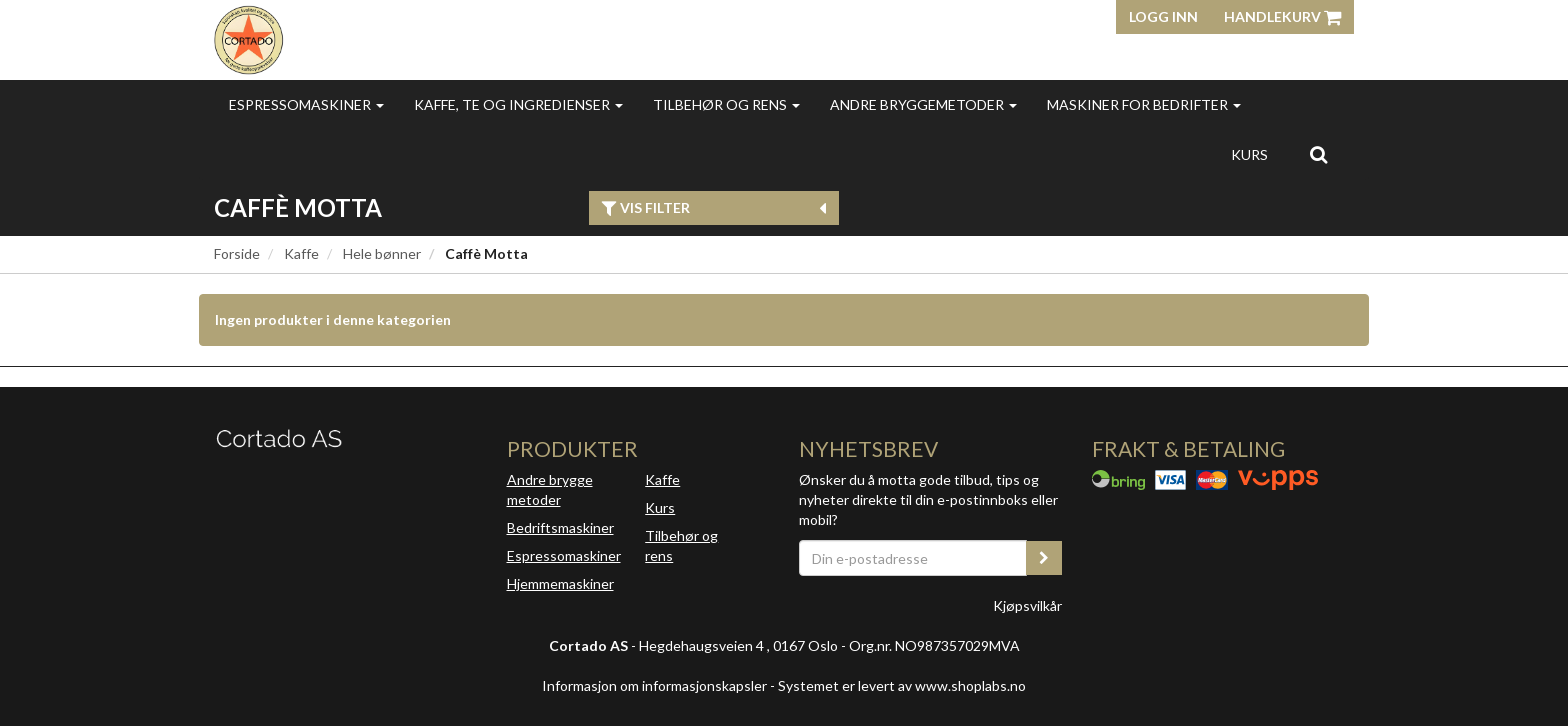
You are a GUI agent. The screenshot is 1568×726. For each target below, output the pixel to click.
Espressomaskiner (306, 104)
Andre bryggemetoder (923, 104)
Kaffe (301, 253)
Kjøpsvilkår (1027, 605)
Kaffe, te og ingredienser (518, 104)
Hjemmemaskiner (560, 583)
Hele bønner (382, 253)
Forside (237, 253)
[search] (1318, 154)
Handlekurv (1282, 16)
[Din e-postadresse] (913, 558)
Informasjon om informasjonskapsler (654, 685)
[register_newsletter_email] (1044, 558)
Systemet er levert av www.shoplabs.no (902, 685)
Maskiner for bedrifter (1144, 104)
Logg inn (1163, 16)
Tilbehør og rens (726, 104)
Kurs (1249, 154)
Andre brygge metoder (550, 489)
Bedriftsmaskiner (560, 527)
